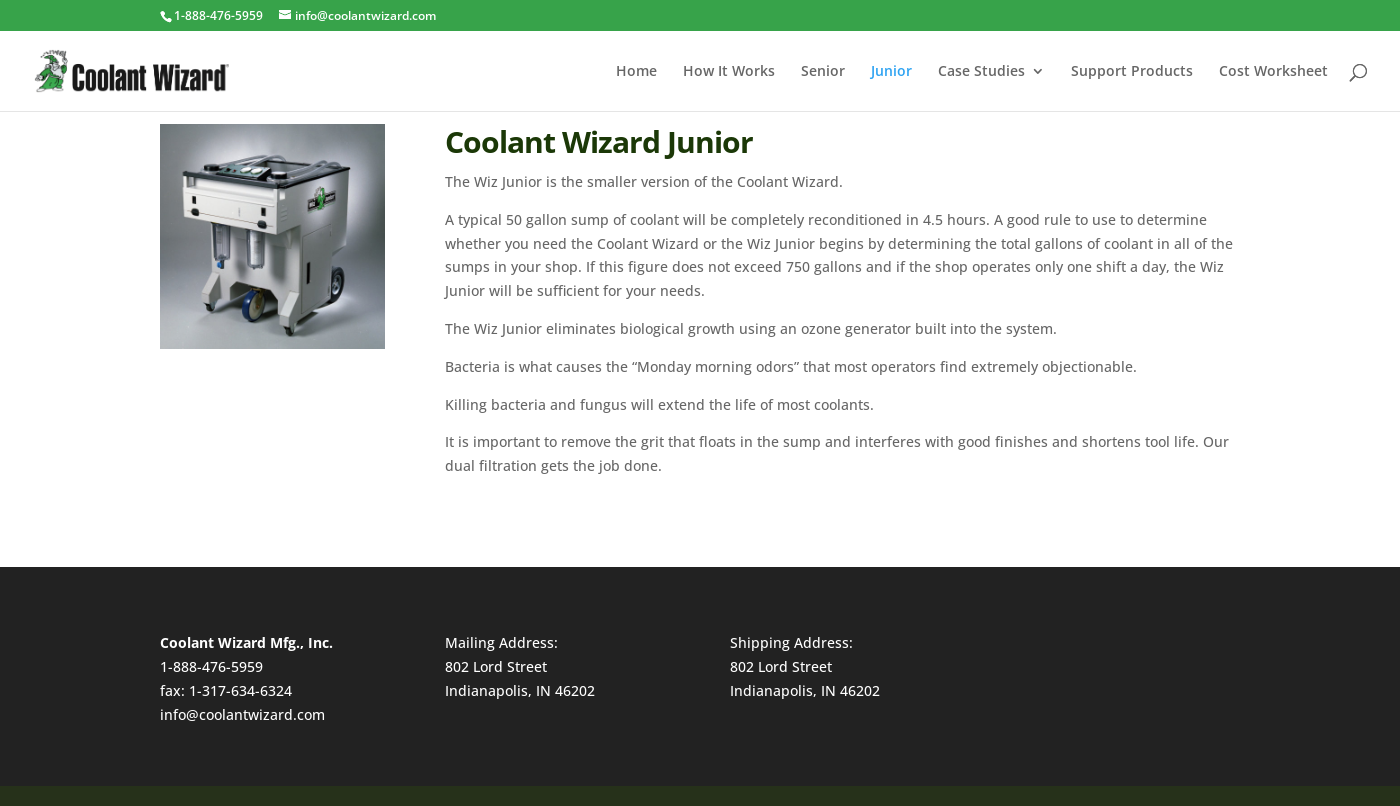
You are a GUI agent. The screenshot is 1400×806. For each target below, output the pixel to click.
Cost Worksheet (1273, 72)
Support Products (1132, 72)
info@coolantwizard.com (242, 714)
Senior (823, 72)
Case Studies (981, 72)
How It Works (729, 72)
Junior (891, 72)
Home (636, 72)
